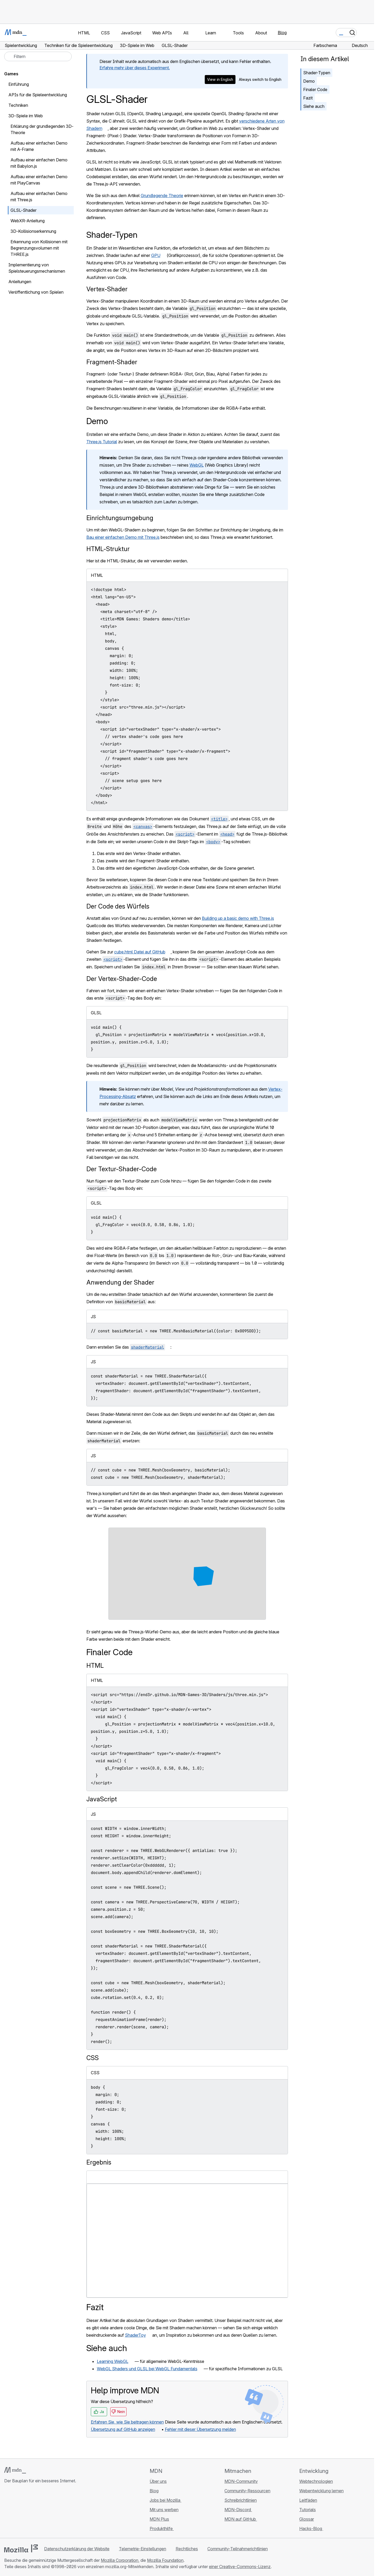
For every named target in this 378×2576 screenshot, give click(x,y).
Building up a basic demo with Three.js (238, 918)
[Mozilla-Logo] (21, 2548)
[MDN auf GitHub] (7, 2512)
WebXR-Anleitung (27, 220)
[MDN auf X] (26, 2512)
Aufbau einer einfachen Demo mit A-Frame (38, 146)
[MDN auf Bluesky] (17, 2512)
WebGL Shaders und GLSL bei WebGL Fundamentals (147, 2368)
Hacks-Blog (311, 2528)
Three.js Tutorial (101, 441)
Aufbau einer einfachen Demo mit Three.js (38, 196)
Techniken (18, 105)
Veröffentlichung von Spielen (36, 292)
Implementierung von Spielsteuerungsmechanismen (36, 268)
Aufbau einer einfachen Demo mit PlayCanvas (38, 180)
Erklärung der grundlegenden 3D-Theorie (42, 129)
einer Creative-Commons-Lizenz (240, 2566)
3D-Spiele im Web (25, 115)
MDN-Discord (238, 2509)
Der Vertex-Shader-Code (121, 979)
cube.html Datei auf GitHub (139, 951)
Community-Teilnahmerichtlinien (237, 2548)
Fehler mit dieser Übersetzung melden (200, 2429)
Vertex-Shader (107, 289)
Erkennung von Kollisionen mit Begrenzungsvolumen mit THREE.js (38, 248)
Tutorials (307, 2509)
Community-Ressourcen (247, 2490)
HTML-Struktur (108, 549)
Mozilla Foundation (165, 2560)
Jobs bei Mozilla (165, 2500)
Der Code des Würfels (117, 906)
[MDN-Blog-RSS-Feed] (45, 2512)
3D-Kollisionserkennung (33, 231)
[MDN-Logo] (15, 2470)
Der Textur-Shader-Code (121, 1169)
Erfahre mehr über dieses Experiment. (134, 67)
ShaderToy (135, 2335)
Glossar (306, 2519)
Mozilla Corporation (119, 2560)
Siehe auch (313, 106)
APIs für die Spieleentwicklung (37, 94)
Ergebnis (98, 2162)
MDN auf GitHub (240, 2519)
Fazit (308, 98)
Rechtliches (187, 2548)
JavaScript (101, 1799)
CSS (92, 2058)
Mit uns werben (164, 2509)
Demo (309, 81)
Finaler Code (315, 89)
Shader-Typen (316, 72)
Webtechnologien (316, 2481)
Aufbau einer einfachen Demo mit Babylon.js (38, 163)
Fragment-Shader (111, 362)
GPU (155, 255)
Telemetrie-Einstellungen (142, 2548)
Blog (282, 32)
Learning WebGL (112, 2361)
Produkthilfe (162, 2528)
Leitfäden (308, 2500)
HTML (95, 1665)
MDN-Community (241, 2481)
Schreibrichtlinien (240, 2500)
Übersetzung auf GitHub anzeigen (123, 2429)
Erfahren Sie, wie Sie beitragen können (127, 2422)
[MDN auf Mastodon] (36, 2512)
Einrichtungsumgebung (119, 518)
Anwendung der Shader (120, 1282)
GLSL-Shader (23, 210)
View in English (220, 79)
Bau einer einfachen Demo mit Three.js (123, 537)
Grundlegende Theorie (162, 195)
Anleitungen (19, 281)
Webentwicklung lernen (321, 2490)
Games (11, 73)
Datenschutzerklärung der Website (76, 2548)
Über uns (158, 2481)
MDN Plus (159, 2519)
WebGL (197, 465)
